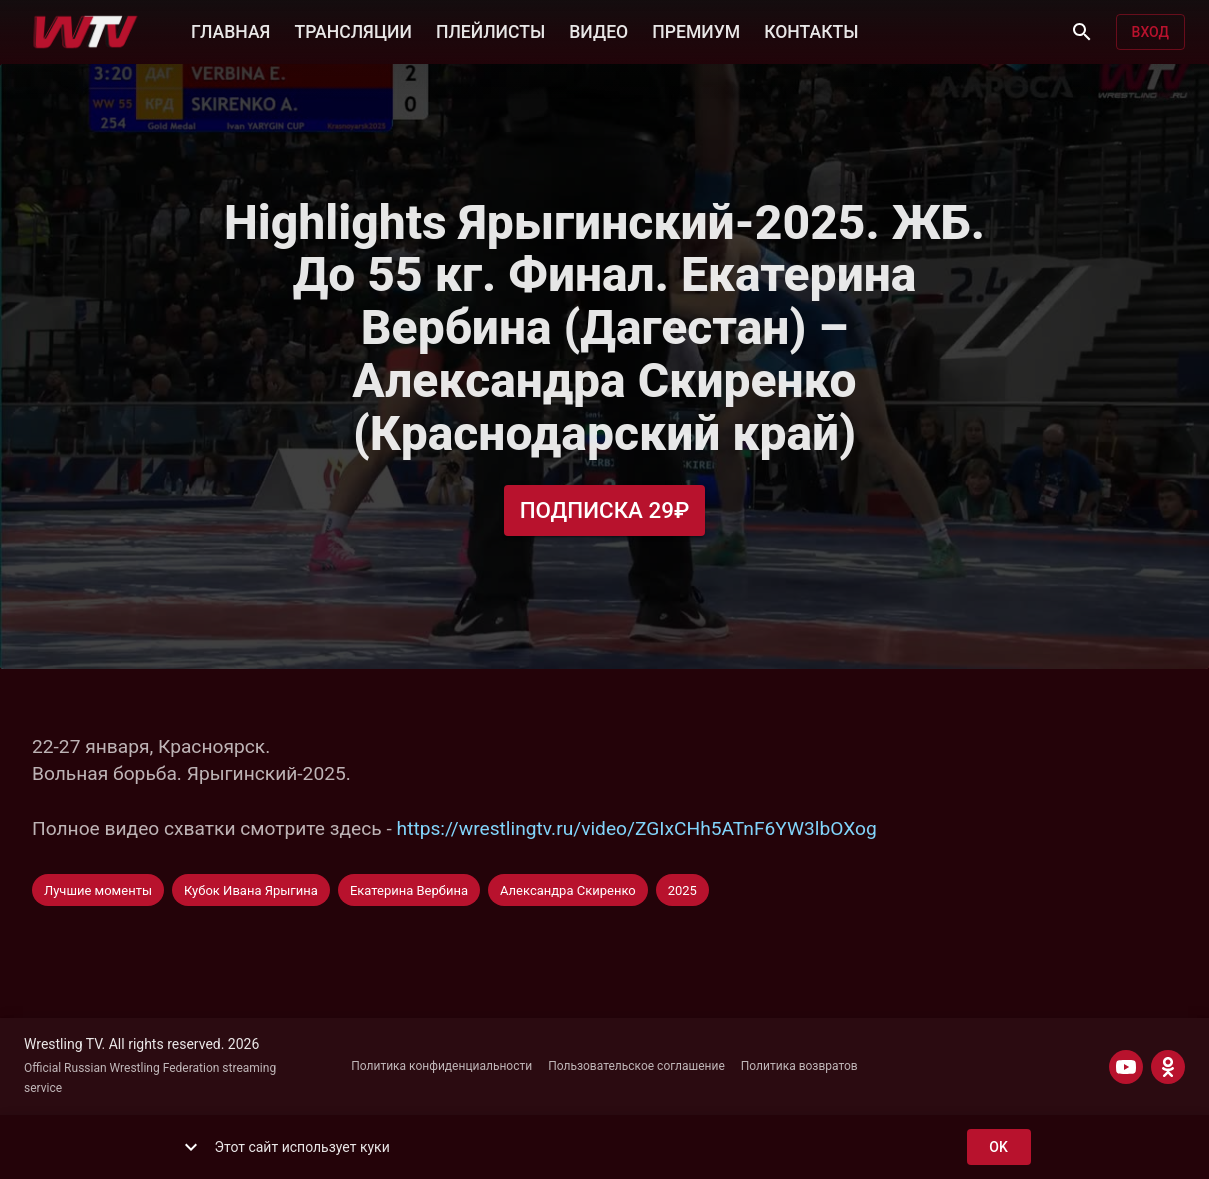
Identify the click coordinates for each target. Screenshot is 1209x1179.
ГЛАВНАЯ (230, 30)
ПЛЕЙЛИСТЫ (490, 30)
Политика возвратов (799, 1066)
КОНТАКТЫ (811, 30)
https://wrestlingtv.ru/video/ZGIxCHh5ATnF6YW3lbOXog (637, 828)
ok (999, 1147)
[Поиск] (1082, 32)
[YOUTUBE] (1126, 1067)
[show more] (191, 1147)
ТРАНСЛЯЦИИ (352, 30)
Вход (1150, 32)
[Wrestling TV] (85, 32)
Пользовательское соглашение (636, 1066)
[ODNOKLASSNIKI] (1168, 1067)
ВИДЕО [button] (598, 30)
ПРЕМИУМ (696, 30)
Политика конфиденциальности (441, 1066)
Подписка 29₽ (605, 510)
